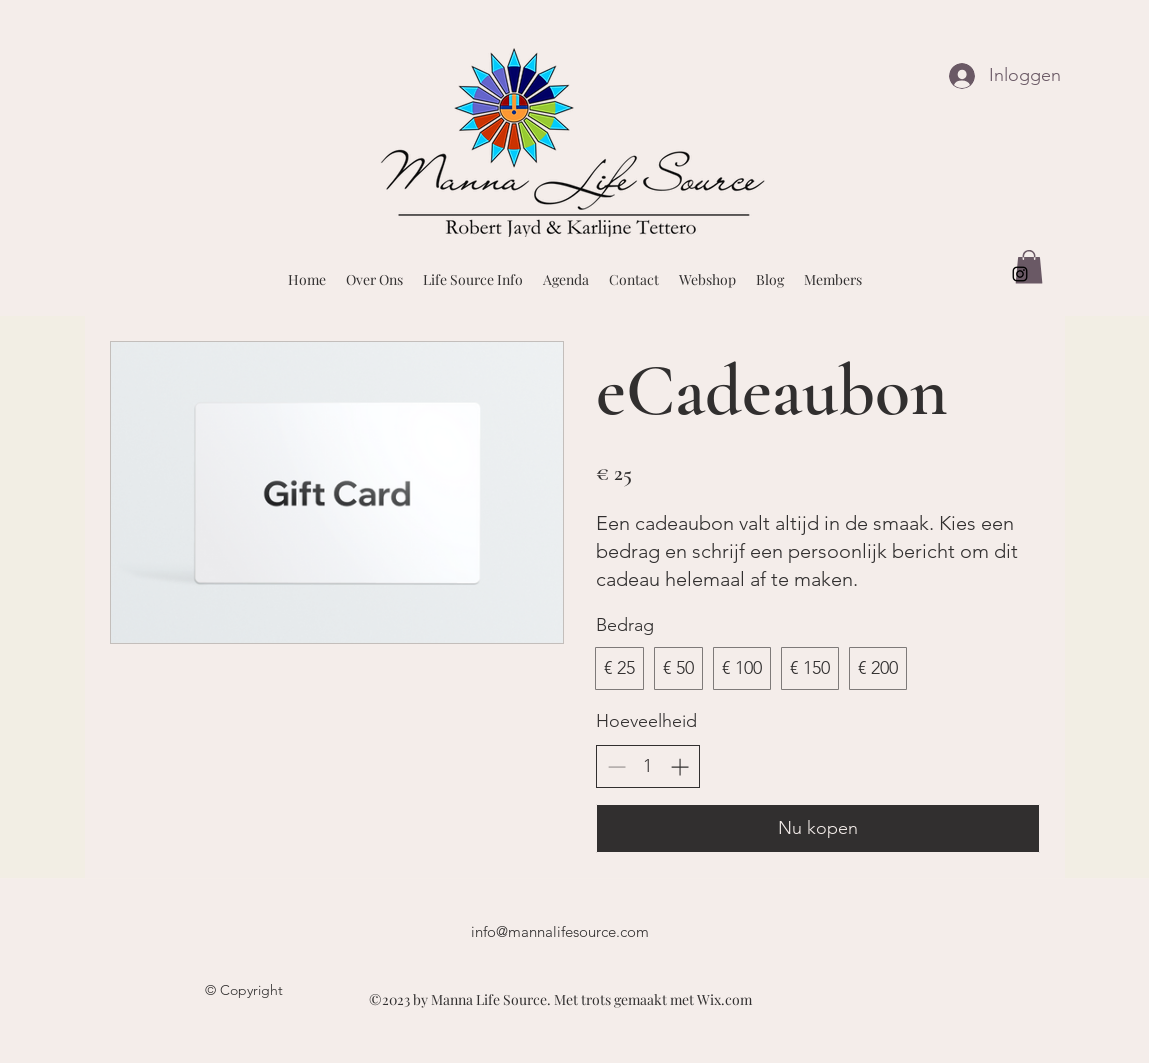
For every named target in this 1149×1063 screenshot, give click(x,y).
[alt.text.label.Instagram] (1020, 274)
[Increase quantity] (679, 766)
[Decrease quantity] (616, 766)
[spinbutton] (648, 766)
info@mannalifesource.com (560, 931)
